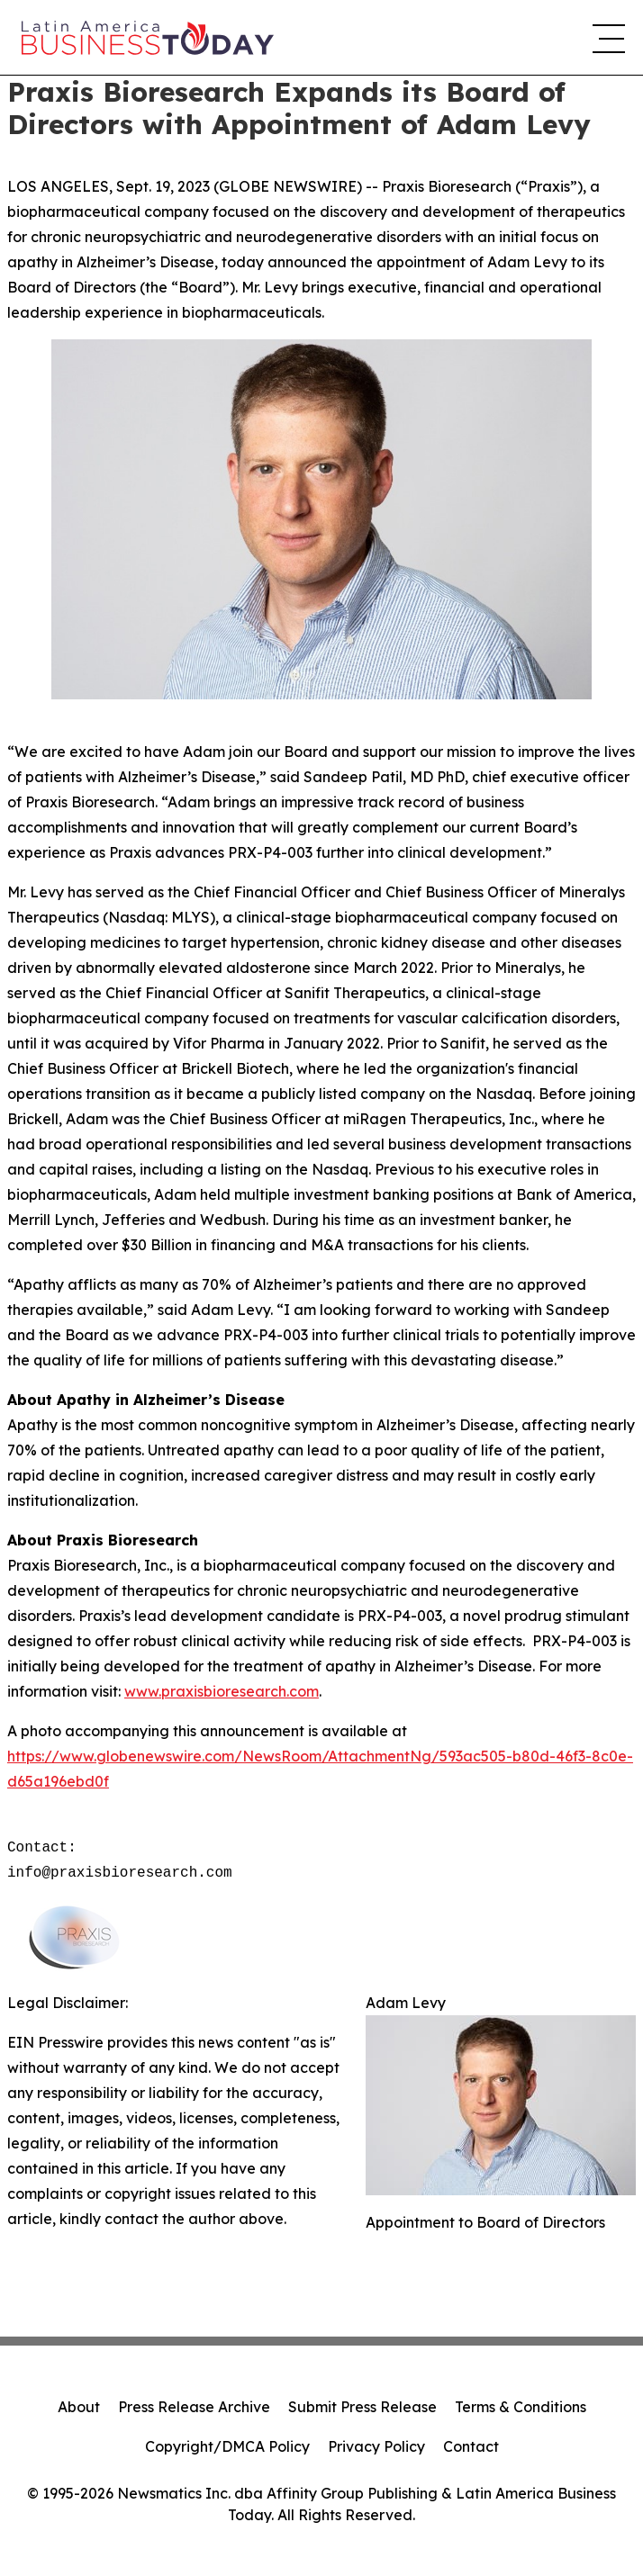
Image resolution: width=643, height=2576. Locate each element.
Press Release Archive (194, 2407)
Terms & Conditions (520, 2407)
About (79, 2407)
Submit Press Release (362, 2407)
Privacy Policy (376, 2446)
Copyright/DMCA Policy (227, 2446)
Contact (471, 2446)
